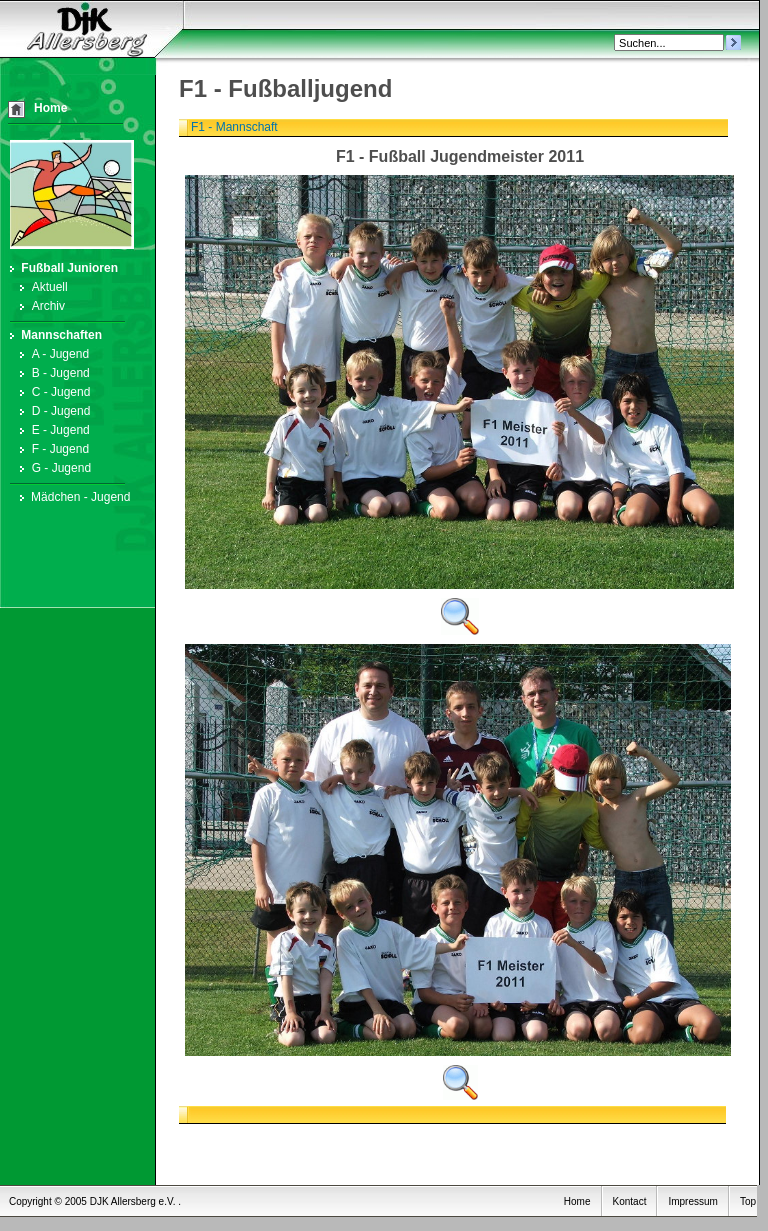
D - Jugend (51, 411)
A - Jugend (51, 354)
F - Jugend (51, 449)
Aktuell (40, 287)
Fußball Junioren (64, 268)
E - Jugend (51, 430)
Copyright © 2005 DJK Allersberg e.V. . (95, 1201)
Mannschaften (56, 335)
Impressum (692, 1201)
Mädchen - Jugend (73, 497)
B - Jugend (51, 373)
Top (748, 1201)
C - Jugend (51, 392)
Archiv (39, 306)
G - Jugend (52, 468)
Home (50, 108)
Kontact (630, 1201)
